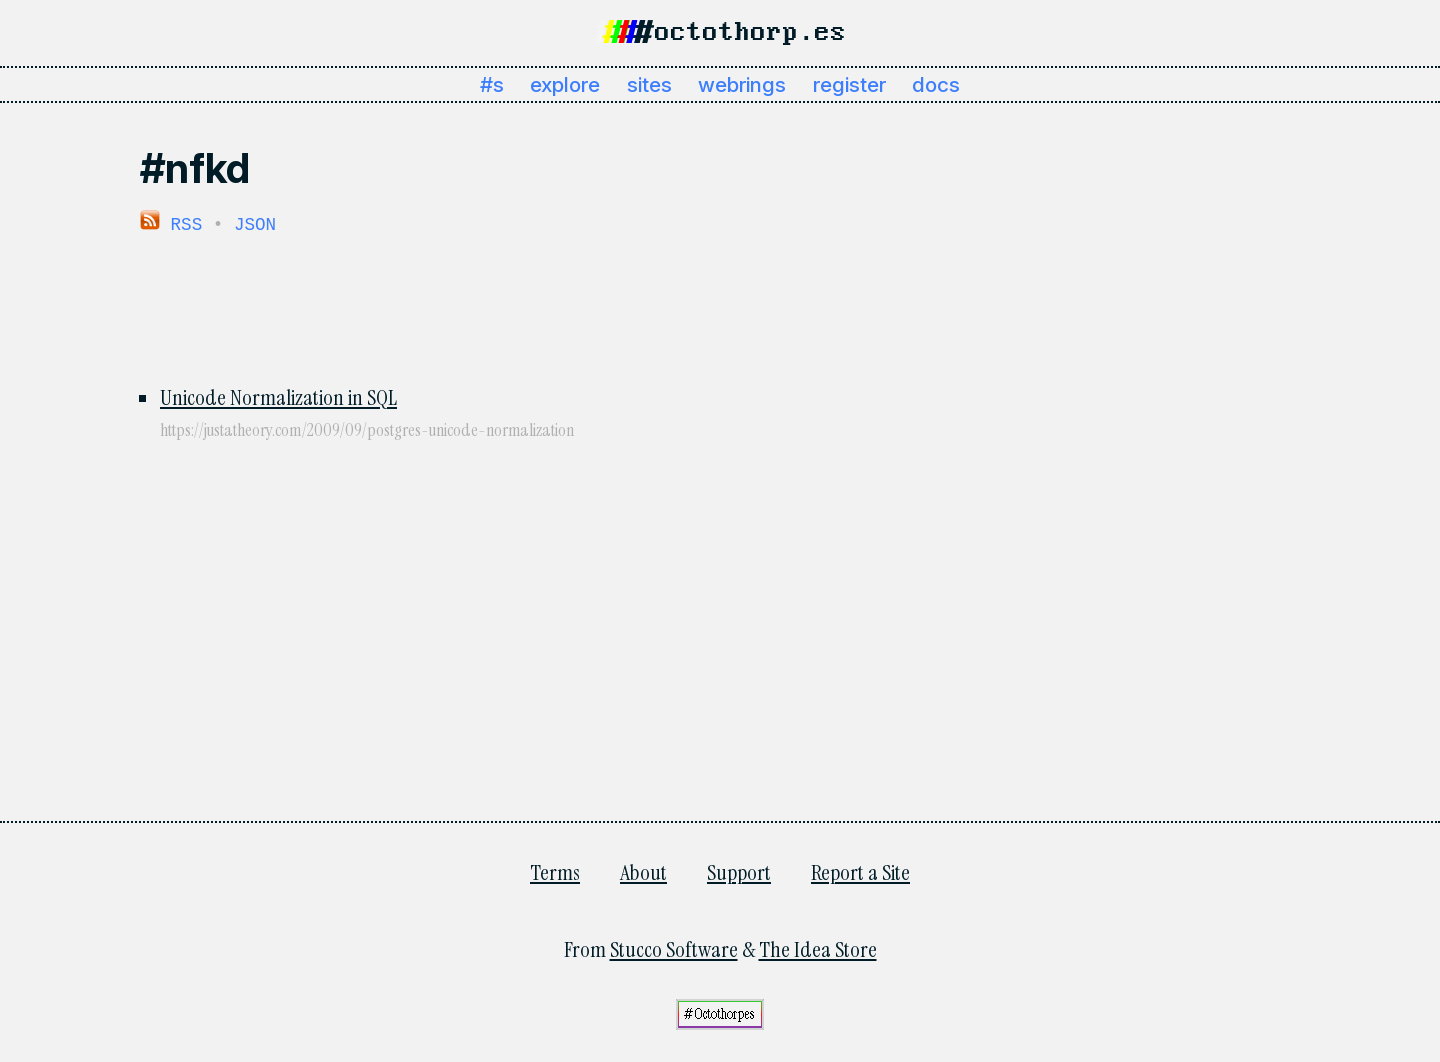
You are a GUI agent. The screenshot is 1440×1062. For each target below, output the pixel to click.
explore (565, 84)
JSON (255, 224)
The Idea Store (818, 948)
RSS (171, 224)
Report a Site (860, 871)
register (849, 84)
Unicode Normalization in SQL (278, 396)
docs (936, 84)
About (643, 871)
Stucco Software (674, 948)
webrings (742, 84)
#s (492, 84)
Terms (555, 871)
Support (739, 871)
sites (649, 84)
